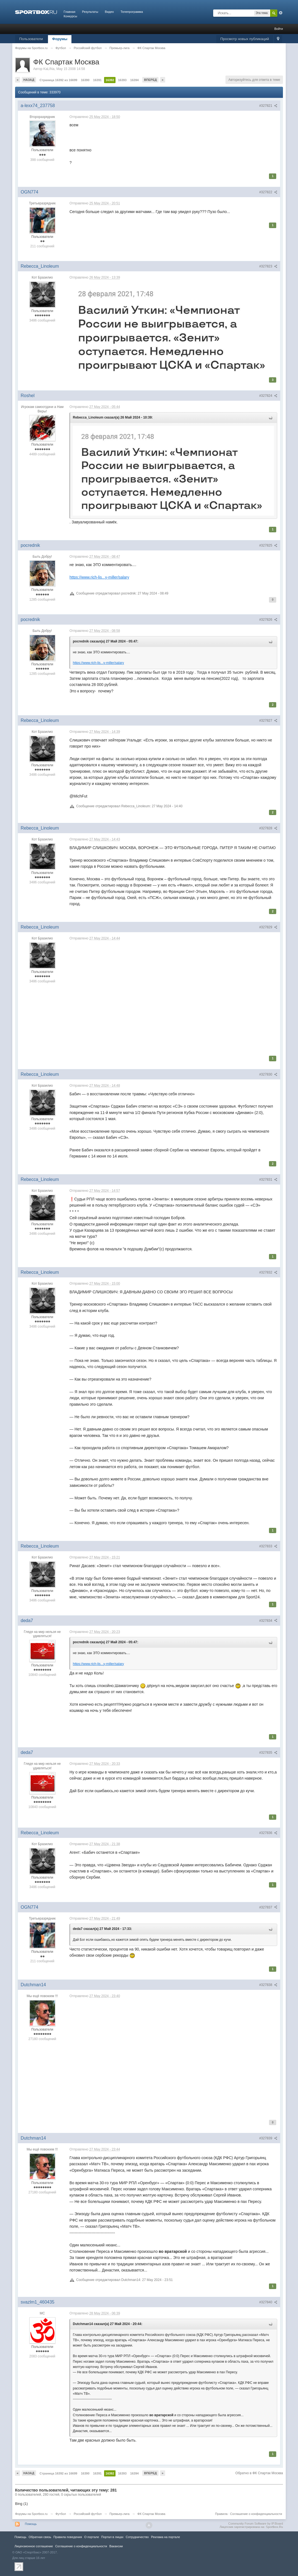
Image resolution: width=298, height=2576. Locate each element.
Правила (221, 2513)
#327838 (268, 1985)
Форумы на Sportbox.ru (31, 2513)
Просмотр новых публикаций (244, 39)
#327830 (268, 1074)
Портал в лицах (112, 2537)
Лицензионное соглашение (34, 2546)
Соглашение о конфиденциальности (256, 2513)
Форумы (60, 39)
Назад (28, 79)
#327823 (268, 266)
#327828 (268, 828)
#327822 (268, 192)
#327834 (268, 1621)
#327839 (268, 2138)
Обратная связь (39, 2537)
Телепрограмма (132, 11)
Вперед (150, 79)
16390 (85, 80)
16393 (122, 80)
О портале (91, 2537)
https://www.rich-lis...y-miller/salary (99, 577)
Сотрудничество (137, 2537)
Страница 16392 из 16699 (58, 80)
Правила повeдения (67, 2537)
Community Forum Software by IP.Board (255, 2523)
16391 (97, 80)
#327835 (268, 1753)
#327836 (268, 1833)
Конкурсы (70, 16)
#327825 (268, 545)
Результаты (90, 11)
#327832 (268, 1272)
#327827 (268, 720)
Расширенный (280, 13)
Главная (69, 11)
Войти (278, 28)
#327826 (268, 620)
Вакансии (116, 2546)
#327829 (268, 927)
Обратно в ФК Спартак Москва (259, 2473)
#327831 (268, 1179)
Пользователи (31, 39)
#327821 (268, 106)
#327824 (268, 396)
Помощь (31, 2524)
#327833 (268, 1546)
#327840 (268, 2302)
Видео (109, 11)
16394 (134, 80)
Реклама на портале (165, 2537)
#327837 (268, 1907)
